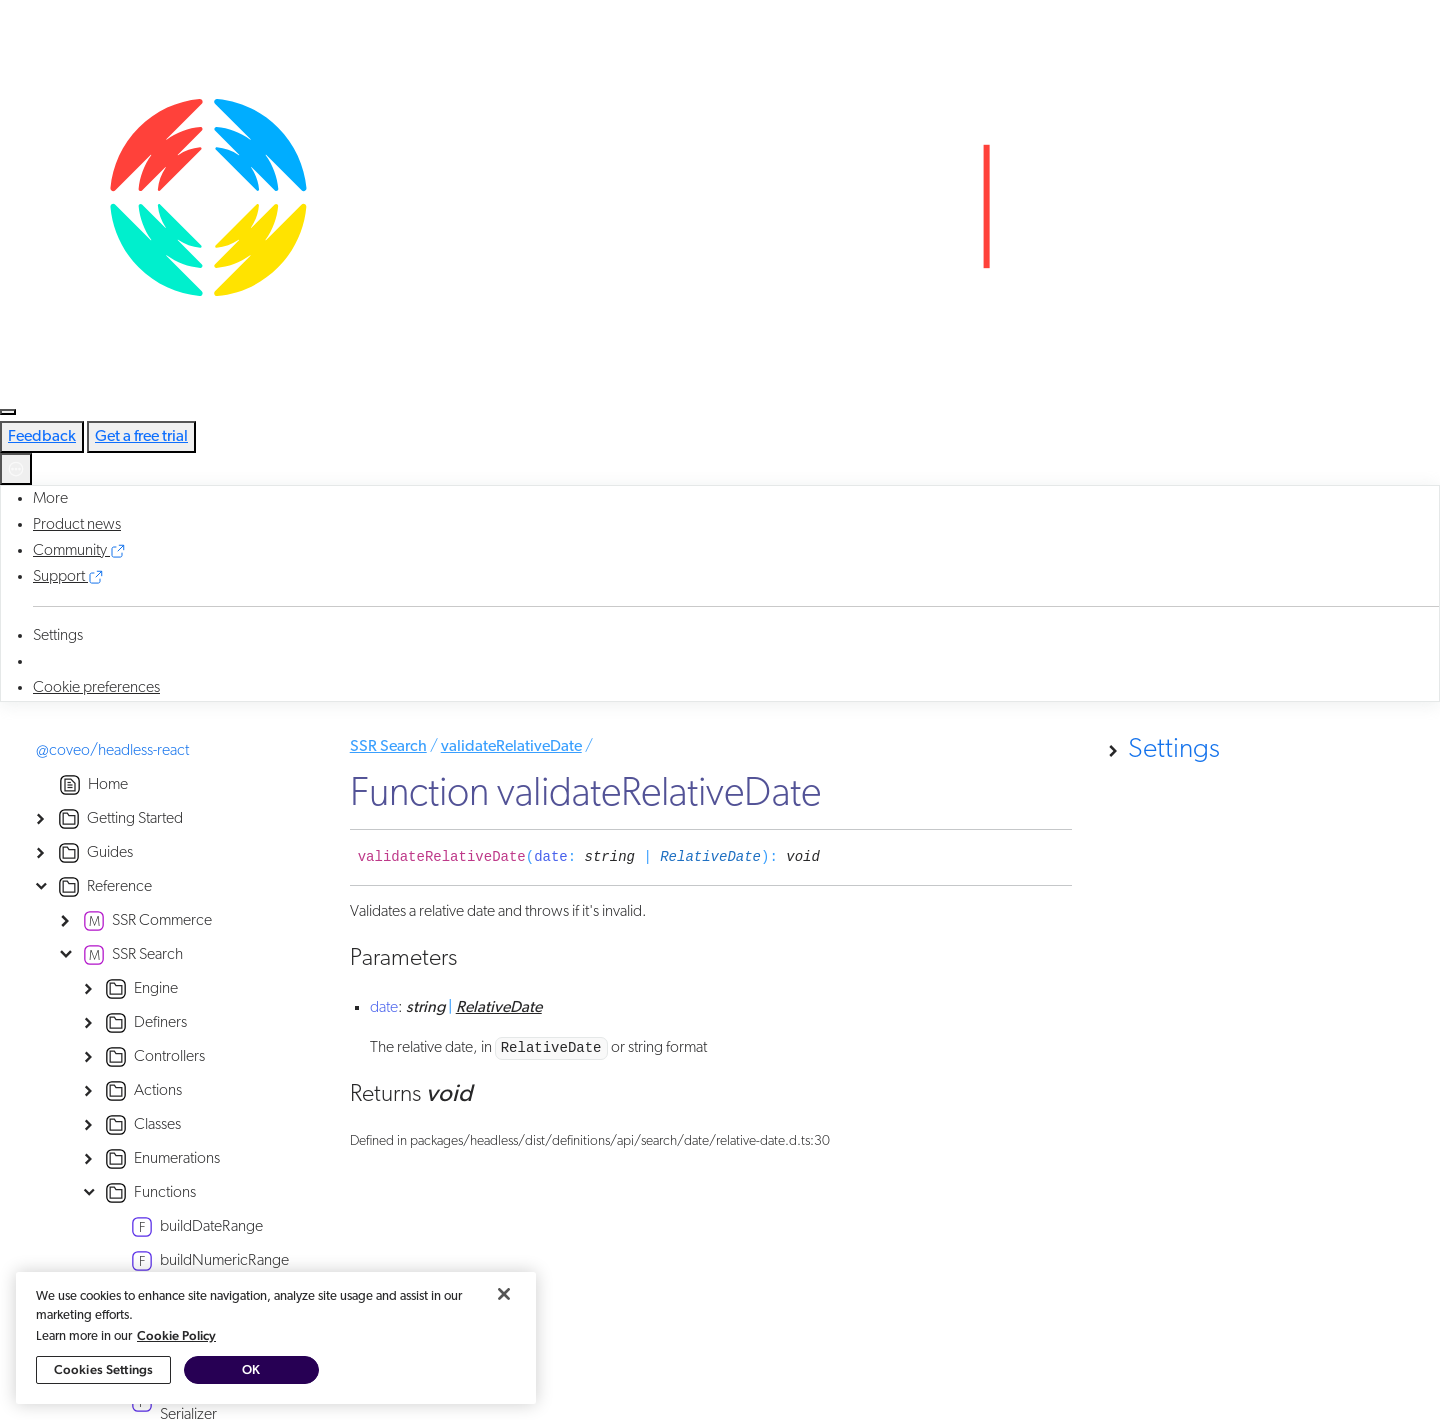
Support (68, 577)
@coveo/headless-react (112, 751)
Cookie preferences (96, 688)
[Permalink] (835, 858)
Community (79, 551)
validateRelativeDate (511, 747)
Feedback (42, 437)
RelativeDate (710, 857)
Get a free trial (141, 437)
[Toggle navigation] (8, 412)
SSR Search (388, 747)
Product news (77, 525)
